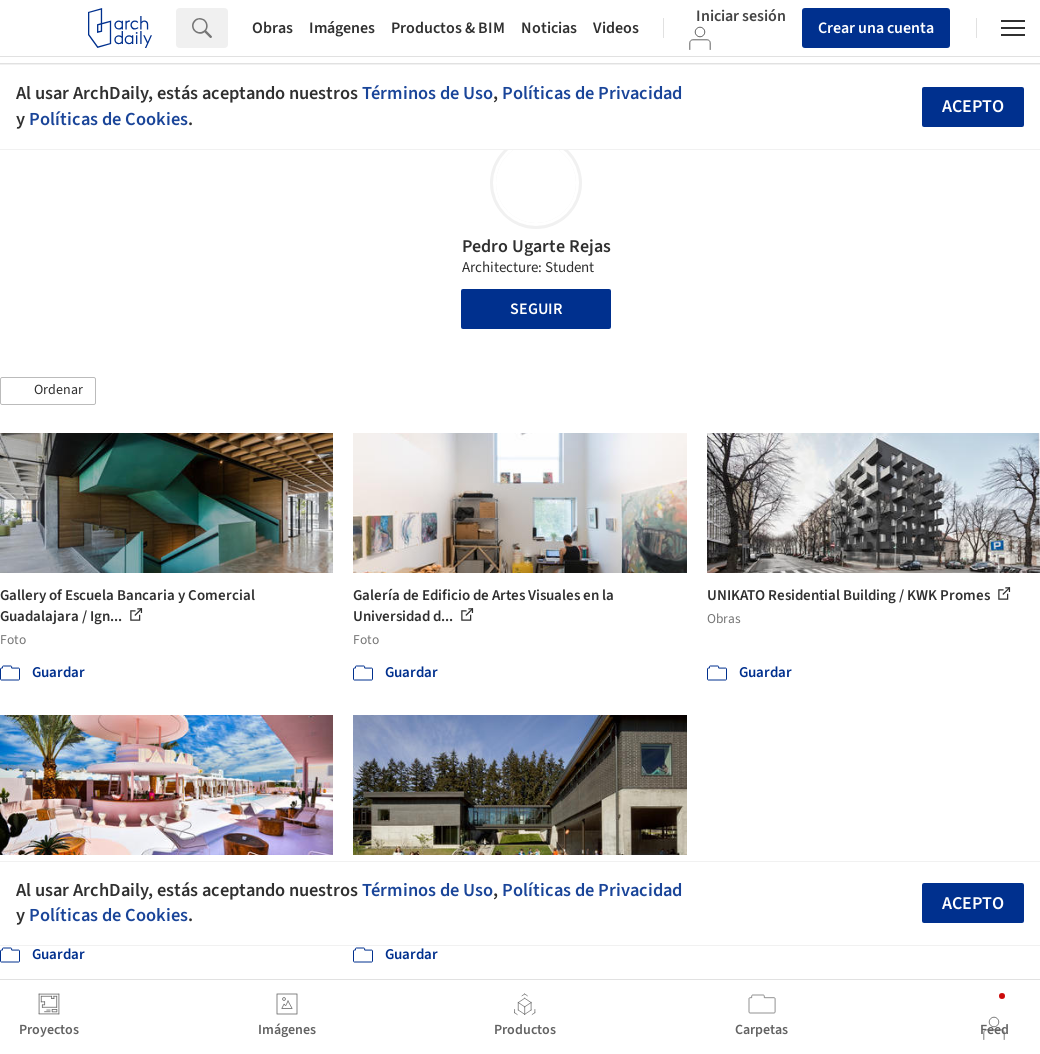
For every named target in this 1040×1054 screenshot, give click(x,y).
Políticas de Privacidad (592, 93)
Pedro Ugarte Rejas (536, 246)
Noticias (549, 28)
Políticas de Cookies (108, 119)
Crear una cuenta (876, 28)
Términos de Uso (427, 93)
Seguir (536, 309)
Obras (272, 28)
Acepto (973, 106)
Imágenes (342, 28)
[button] (48, 391)
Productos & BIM (448, 28)
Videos (616, 28)
